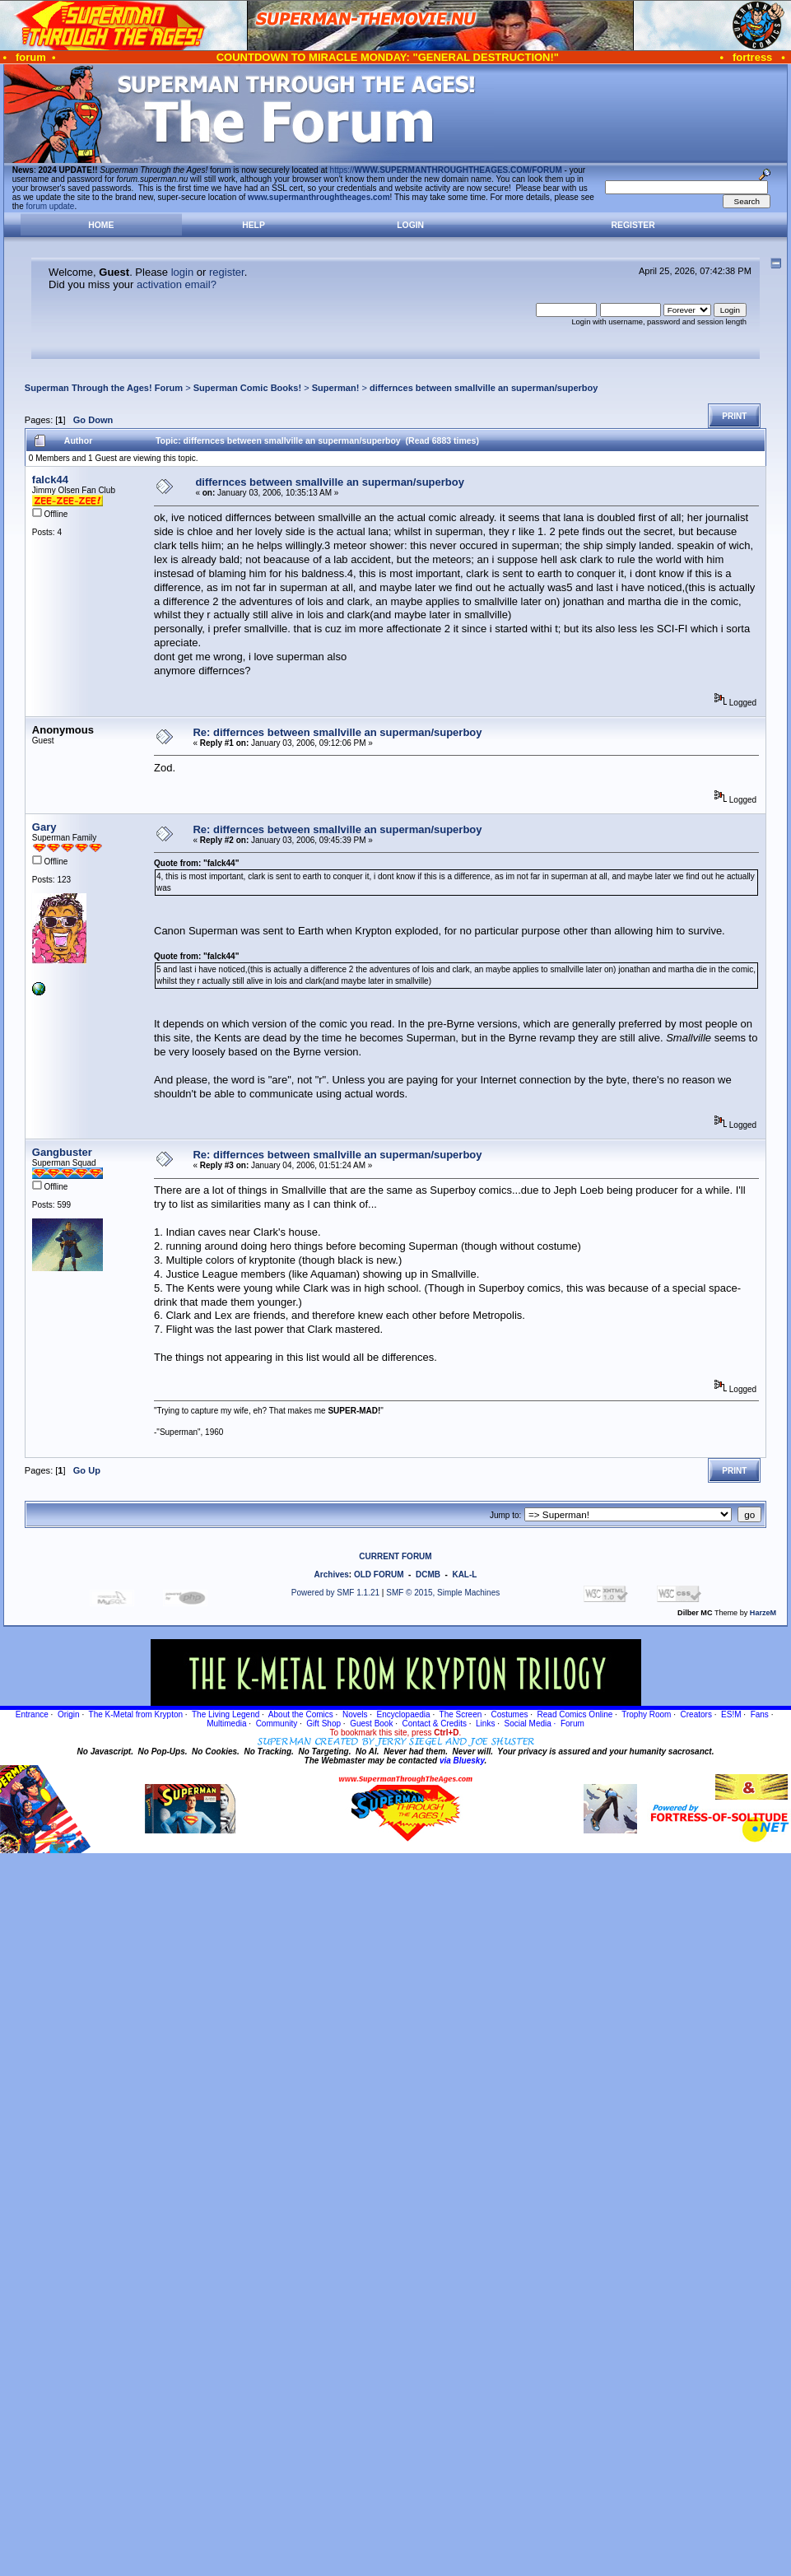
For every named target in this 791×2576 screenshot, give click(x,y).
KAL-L (464, 1574)
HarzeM (763, 1613)
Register (633, 225)
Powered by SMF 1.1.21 (335, 1592)
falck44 (50, 479)
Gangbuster (62, 1152)
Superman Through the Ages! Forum (104, 388)
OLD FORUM (379, 1574)
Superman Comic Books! (247, 388)
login (182, 272)
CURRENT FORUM (395, 1556)
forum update (50, 206)
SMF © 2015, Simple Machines (443, 1592)
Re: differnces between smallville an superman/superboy (337, 732)
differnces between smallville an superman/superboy (484, 388)
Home (101, 225)
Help (253, 225)
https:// (446, 170)
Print (734, 416)
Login (410, 225)
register (226, 272)
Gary (44, 827)
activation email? (176, 284)
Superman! (336, 388)
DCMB (428, 1574)
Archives (331, 1574)
